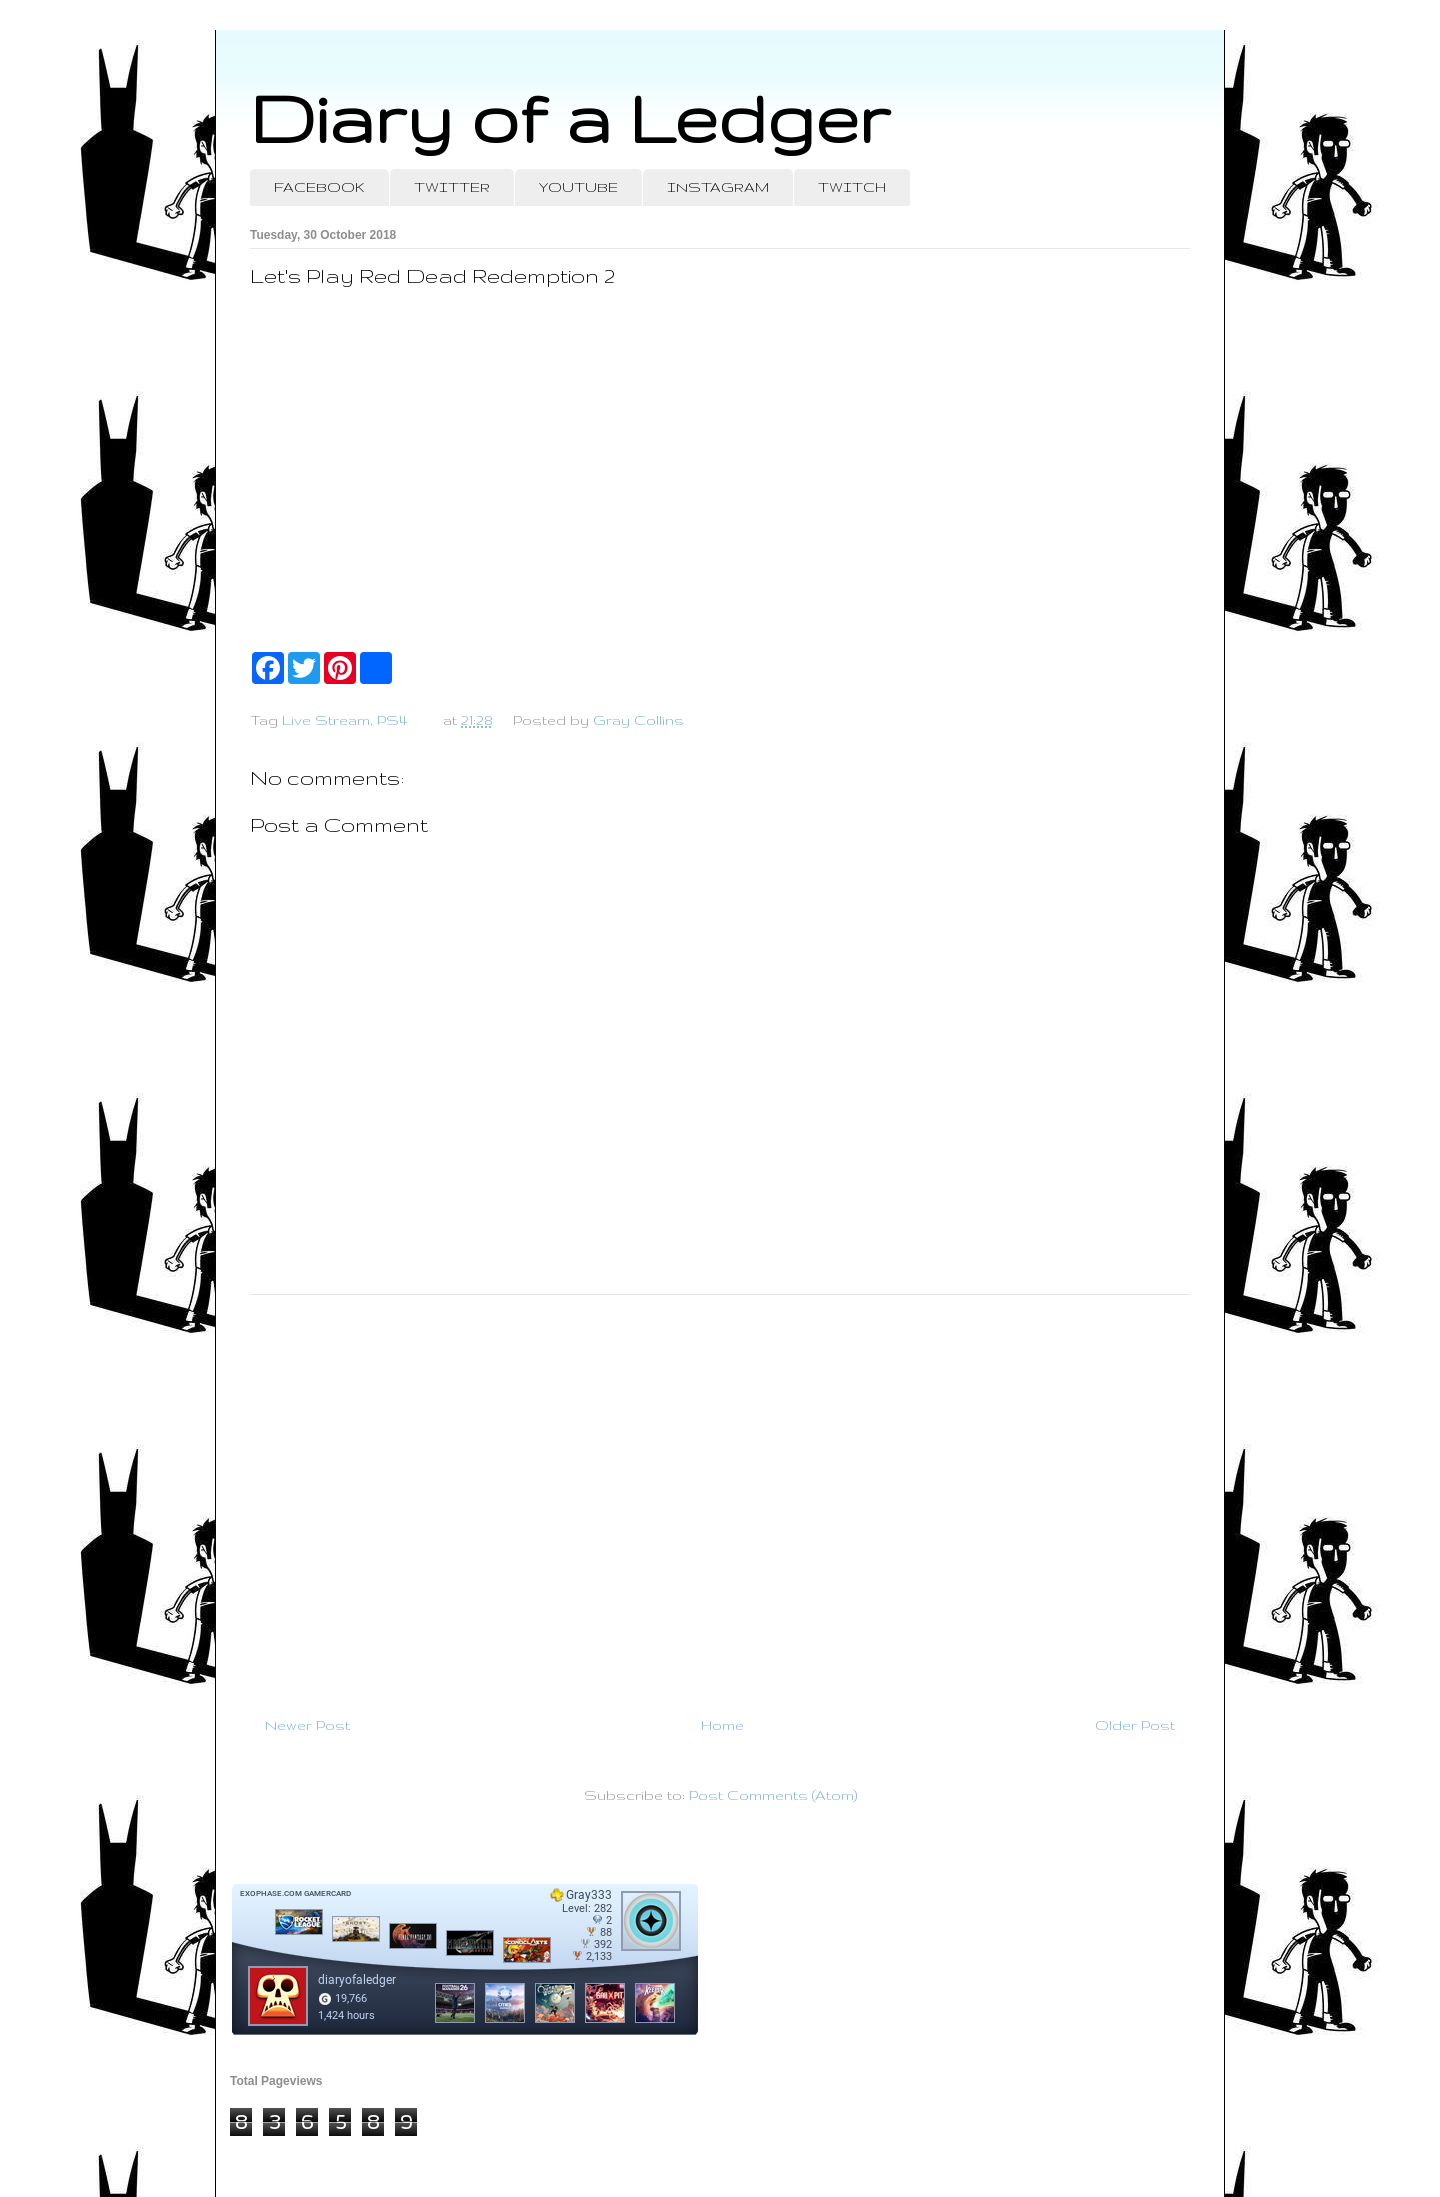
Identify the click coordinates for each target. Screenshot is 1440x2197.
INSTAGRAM (718, 187)
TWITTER (452, 187)
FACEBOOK (319, 187)
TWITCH (852, 187)
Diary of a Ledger (570, 117)
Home (722, 1725)
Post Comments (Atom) (773, 1795)
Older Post (1135, 1725)
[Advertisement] (720, 1497)
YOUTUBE (578, 187)
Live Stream (326, 720)
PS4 (392, 720)
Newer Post (307, 1725)
